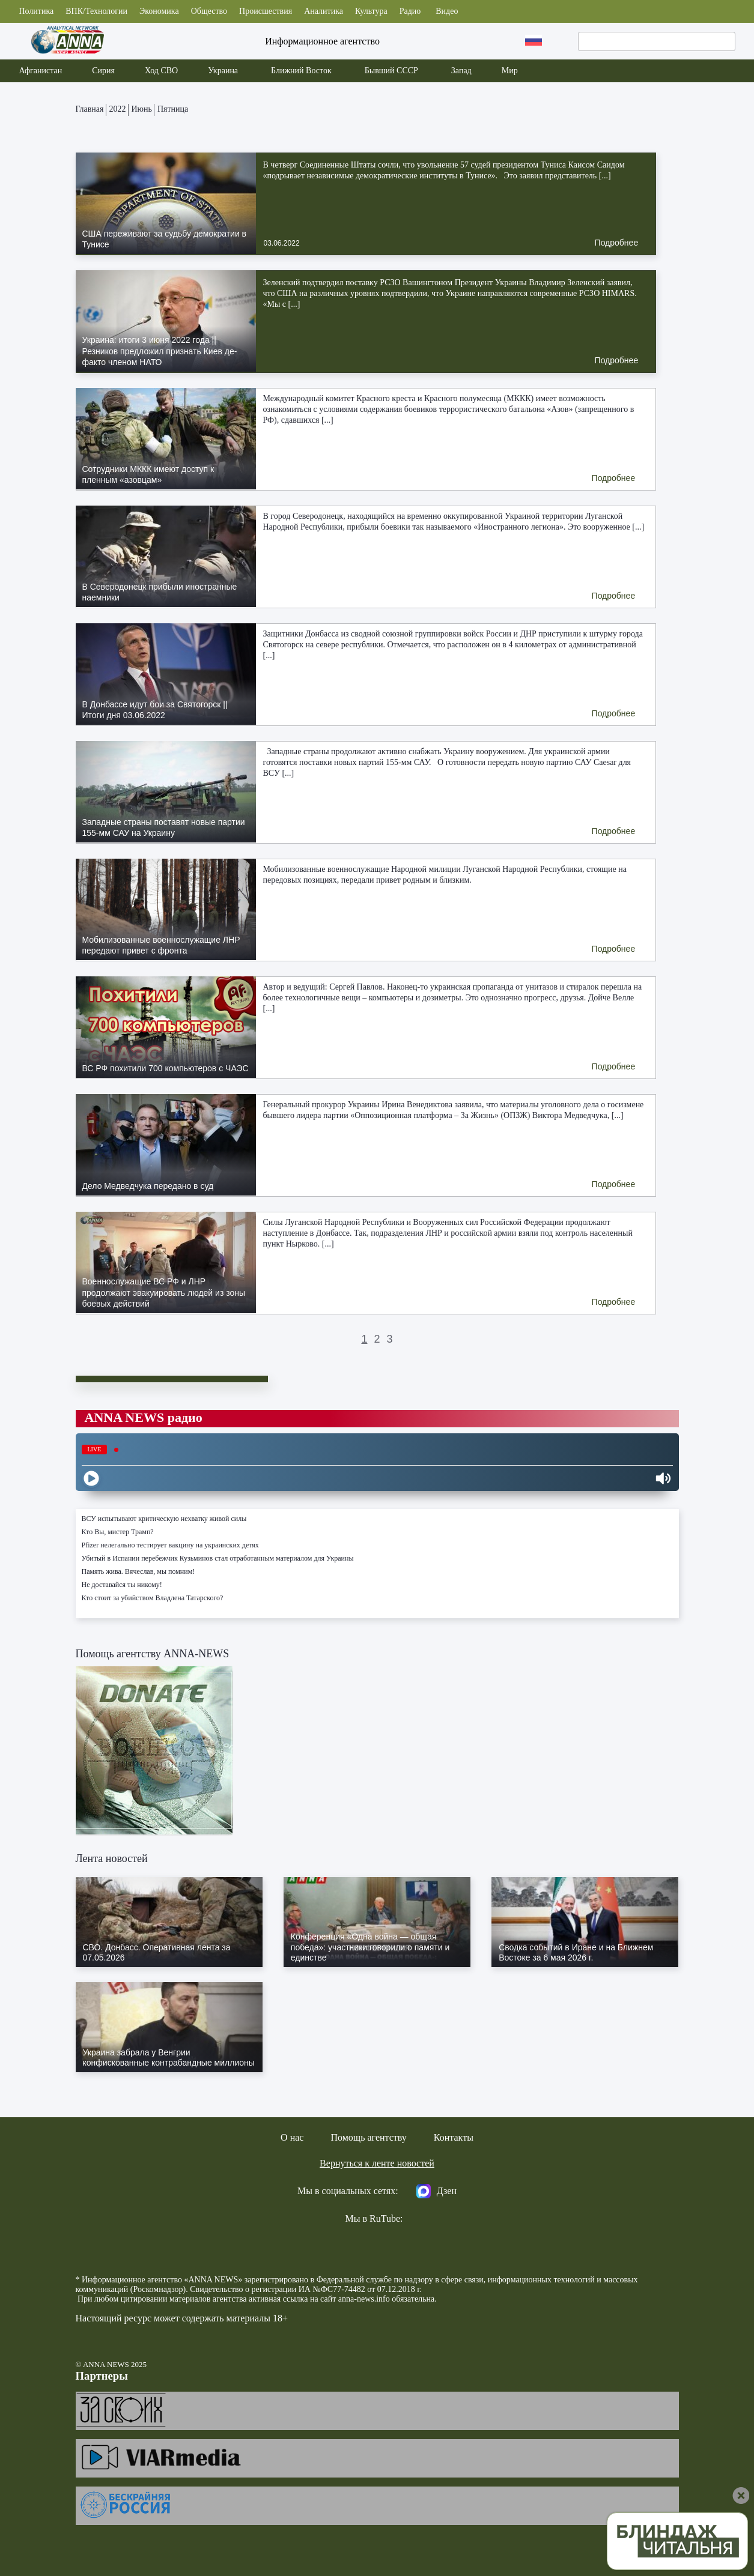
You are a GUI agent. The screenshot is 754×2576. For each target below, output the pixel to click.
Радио (410, 11)
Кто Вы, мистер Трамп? (118, 1531)
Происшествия (265, 11)
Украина (223, 70)
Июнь (142, 108)
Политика (36, 11)
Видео (447, 11)
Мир (510, 70)
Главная (90, 108)
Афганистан (40, 70)
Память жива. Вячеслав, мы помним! (138, 1571)
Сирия (103, 70)
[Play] (91, 1478)
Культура (371, 11)
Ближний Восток (301, 70)
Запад (461, 70)
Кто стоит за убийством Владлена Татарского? (152, 1597)
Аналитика (323, 11)
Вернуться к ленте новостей (377, 2163)
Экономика (159, 11)
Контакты (453, 2137)
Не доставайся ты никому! (122, 1584)
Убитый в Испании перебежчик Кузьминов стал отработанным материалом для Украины (218, 1558)
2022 (117, 108)
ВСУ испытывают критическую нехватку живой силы (164, 1518)
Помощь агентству (368, 2137)
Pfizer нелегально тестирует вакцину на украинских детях (170, 1545)
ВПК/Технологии (96, 11)
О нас (292, 2137)
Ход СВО (161, 70)
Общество (209, 11)
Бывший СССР (391, 70)
